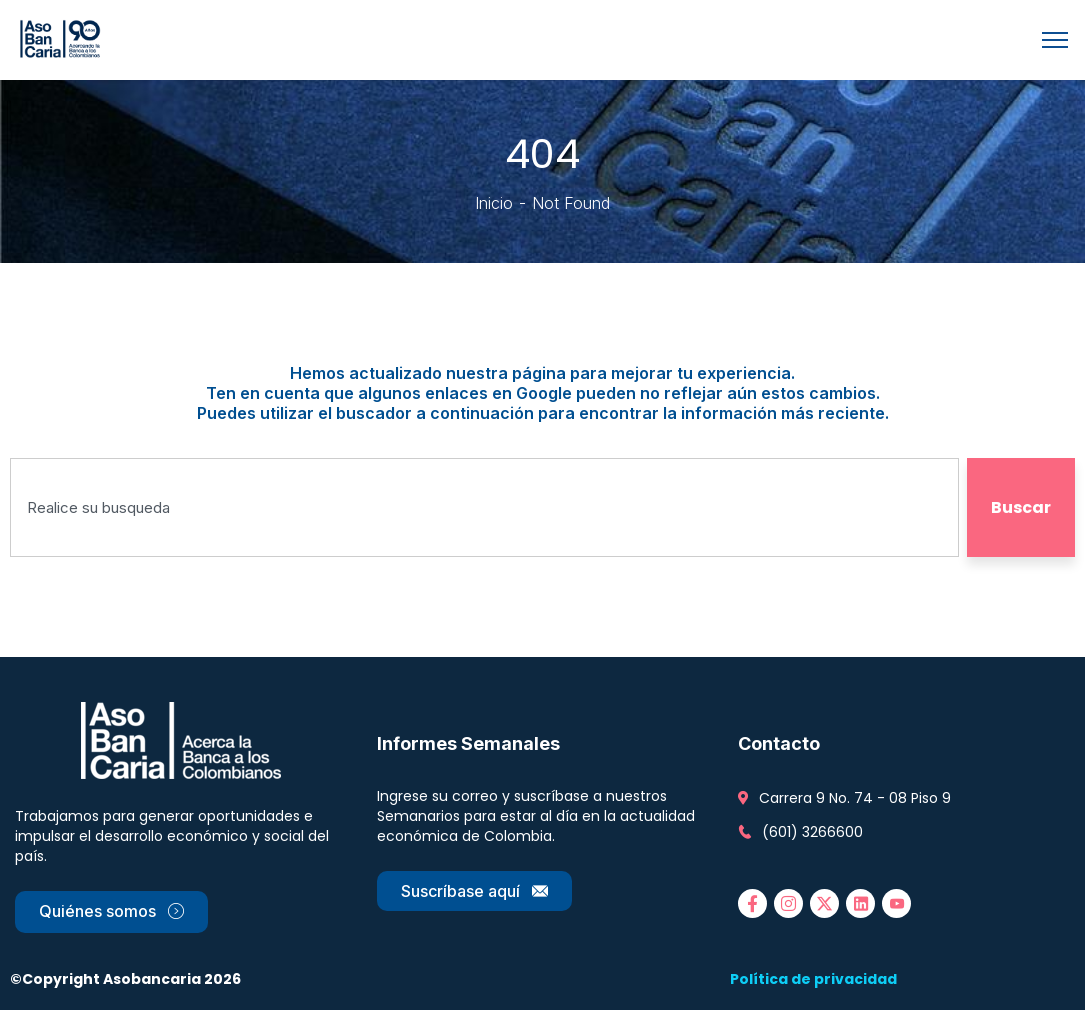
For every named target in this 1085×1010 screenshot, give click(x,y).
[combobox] (484, 507)
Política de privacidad (813, 979)
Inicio (494, 203)
